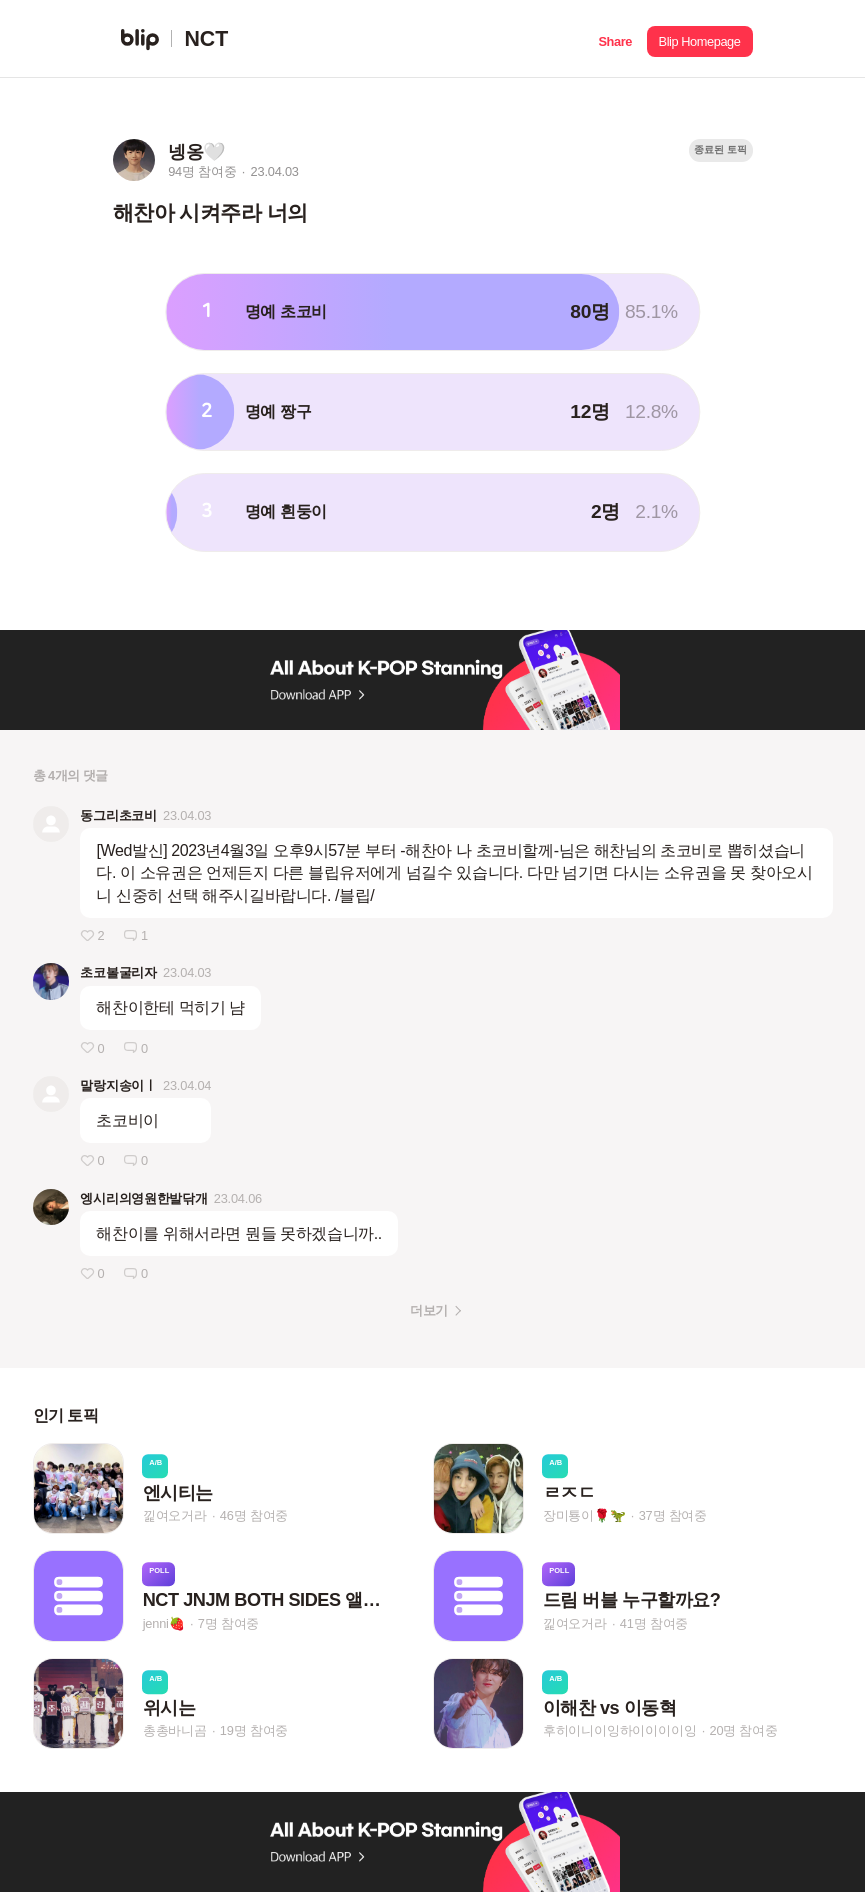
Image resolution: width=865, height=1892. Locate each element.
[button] (615, 39)
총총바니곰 (175, 1731)
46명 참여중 (254, 1515)
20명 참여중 (743, 1731)
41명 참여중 (654, 1623)
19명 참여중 (254, 1731)
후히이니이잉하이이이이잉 (620, 1731)
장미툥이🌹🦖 (584, 1515)
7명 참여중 (228, 1623)
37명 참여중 (673, 1515)
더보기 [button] (428, 1310)
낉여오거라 (175, 1515)
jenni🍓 (164, 1623)
